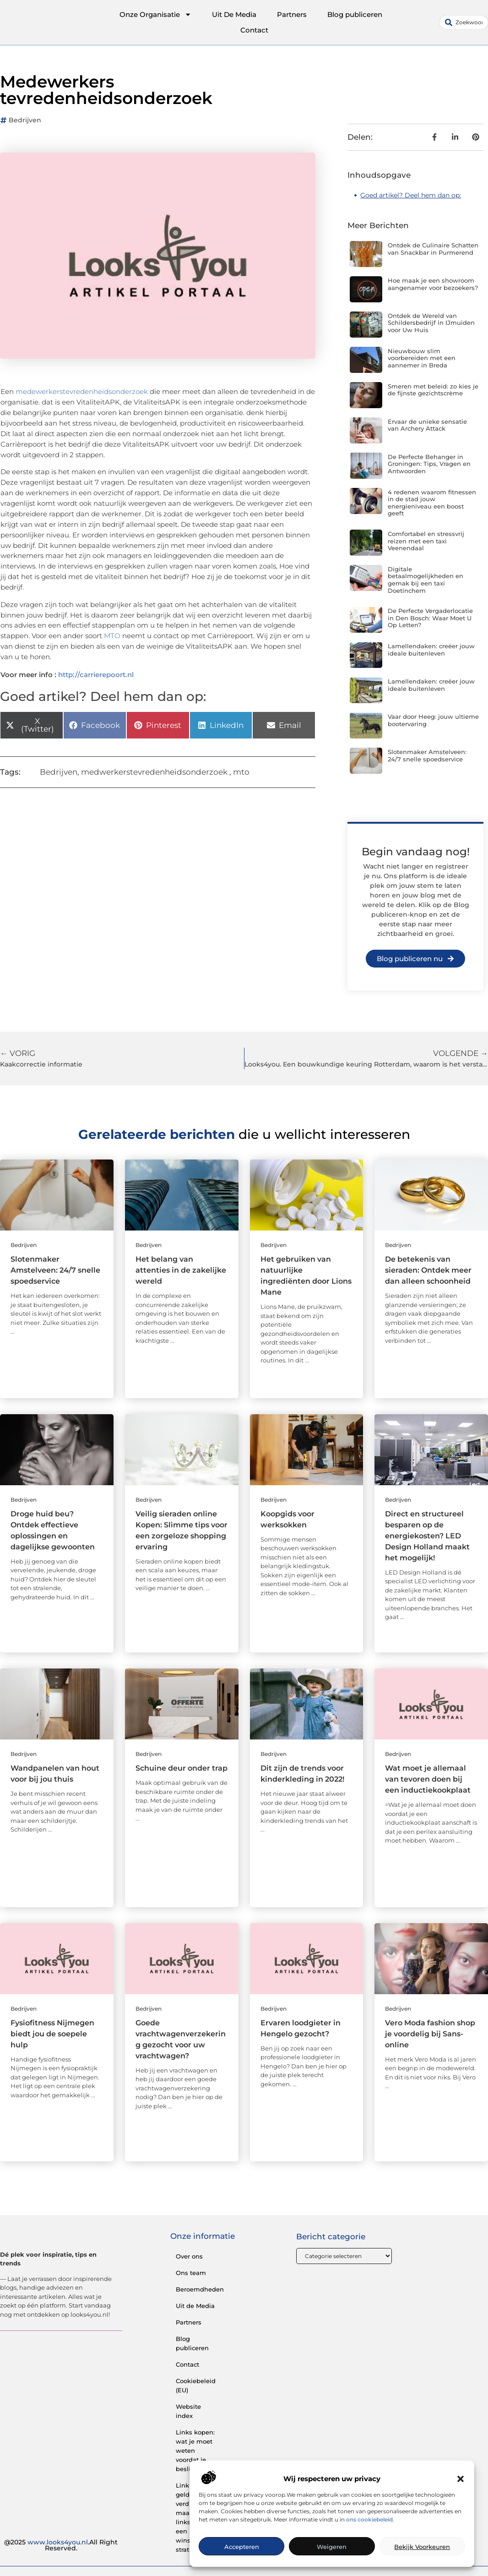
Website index (188, 2411)
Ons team (191, 2272)
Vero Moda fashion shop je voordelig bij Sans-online (430, 2033)
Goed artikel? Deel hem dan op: (410, 195)
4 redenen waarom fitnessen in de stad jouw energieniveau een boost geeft (432, 502)
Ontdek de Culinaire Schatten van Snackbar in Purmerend (433, 248)
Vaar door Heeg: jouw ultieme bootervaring (433, 720)
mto (241, 772)
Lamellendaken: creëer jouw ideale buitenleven (431, 649)
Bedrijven (25, 120)
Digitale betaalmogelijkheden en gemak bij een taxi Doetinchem (425, 579)
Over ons (189, 2256)
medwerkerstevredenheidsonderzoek (154, 772)
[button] (460, 2478)
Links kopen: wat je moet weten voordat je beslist (195, 2450)
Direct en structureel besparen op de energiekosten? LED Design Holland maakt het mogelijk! (427, 1536)
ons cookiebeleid (369, 2519)
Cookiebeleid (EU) (196, 2385)
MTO (112, 635)
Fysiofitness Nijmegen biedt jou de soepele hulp (52, 2033)
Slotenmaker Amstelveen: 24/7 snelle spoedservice (427, 755)
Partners (292, 14)
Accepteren (241, 2546)
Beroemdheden (200, 2289)
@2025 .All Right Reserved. (61, 2545)
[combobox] (463, 22)
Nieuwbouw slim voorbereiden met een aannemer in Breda (421, 358)
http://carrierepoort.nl (96, 674)
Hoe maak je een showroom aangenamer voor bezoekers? (433, 284)
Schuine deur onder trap (182, 1768)
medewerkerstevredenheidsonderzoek (82, 391)
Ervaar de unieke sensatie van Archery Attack (427, 425)
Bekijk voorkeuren (422, 2546)
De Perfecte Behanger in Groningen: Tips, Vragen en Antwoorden (429, 464)
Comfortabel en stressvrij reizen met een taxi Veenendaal (426, 541)
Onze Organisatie (155, 14)
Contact (254, 30)
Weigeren (332, 2546)
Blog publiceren (354, 14)
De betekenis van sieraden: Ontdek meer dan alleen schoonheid (428, 1270)
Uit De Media (234, 14)
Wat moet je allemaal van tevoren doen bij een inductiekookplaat (428, 1779)
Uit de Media (195, 2305)
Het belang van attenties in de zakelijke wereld (181, 1270)
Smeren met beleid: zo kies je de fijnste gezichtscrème (433, 390)
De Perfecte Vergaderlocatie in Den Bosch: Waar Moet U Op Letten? (430, 618)
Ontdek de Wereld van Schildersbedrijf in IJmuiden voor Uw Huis (431, 323)
